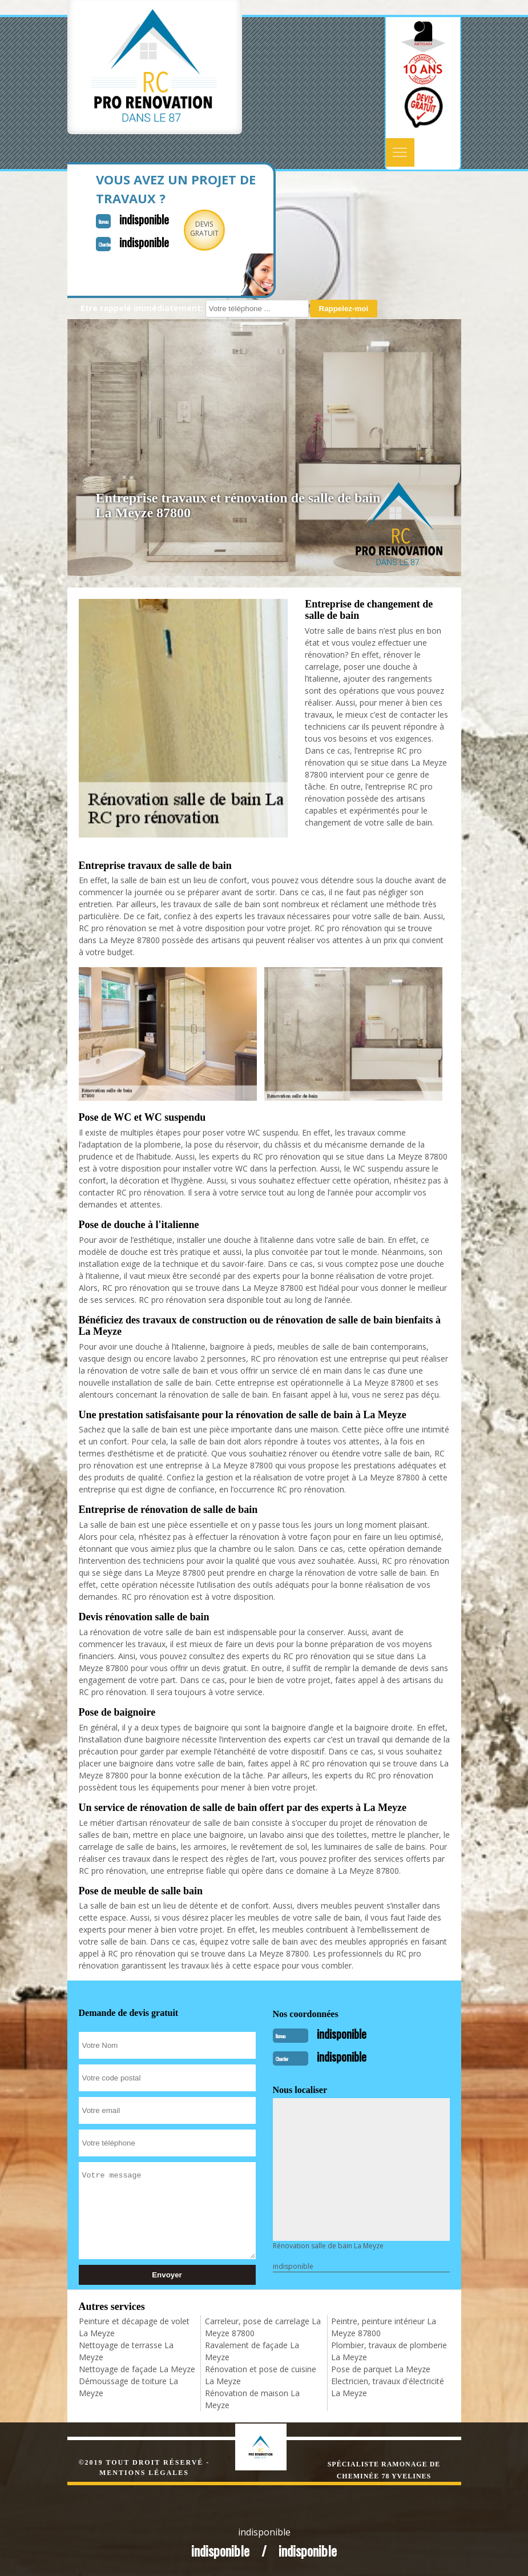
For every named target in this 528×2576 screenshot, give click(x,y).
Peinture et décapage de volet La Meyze (134, 2327)
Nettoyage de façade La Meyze (137, 2369)
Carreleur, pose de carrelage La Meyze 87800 (263, 2327)
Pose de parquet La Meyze (380, 2369)
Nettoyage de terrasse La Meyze (126, 2351)
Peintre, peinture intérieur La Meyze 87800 (383, 2327)
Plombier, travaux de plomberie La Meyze (389, 2351)
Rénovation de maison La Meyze (252, 2399)
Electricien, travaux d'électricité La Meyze (387, 2387)
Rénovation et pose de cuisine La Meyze (260, 2375)
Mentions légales (144, 2473)
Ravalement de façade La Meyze (252, 2351)
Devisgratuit (204, 228)
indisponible (144, 219)
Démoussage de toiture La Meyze (128, 2387)
